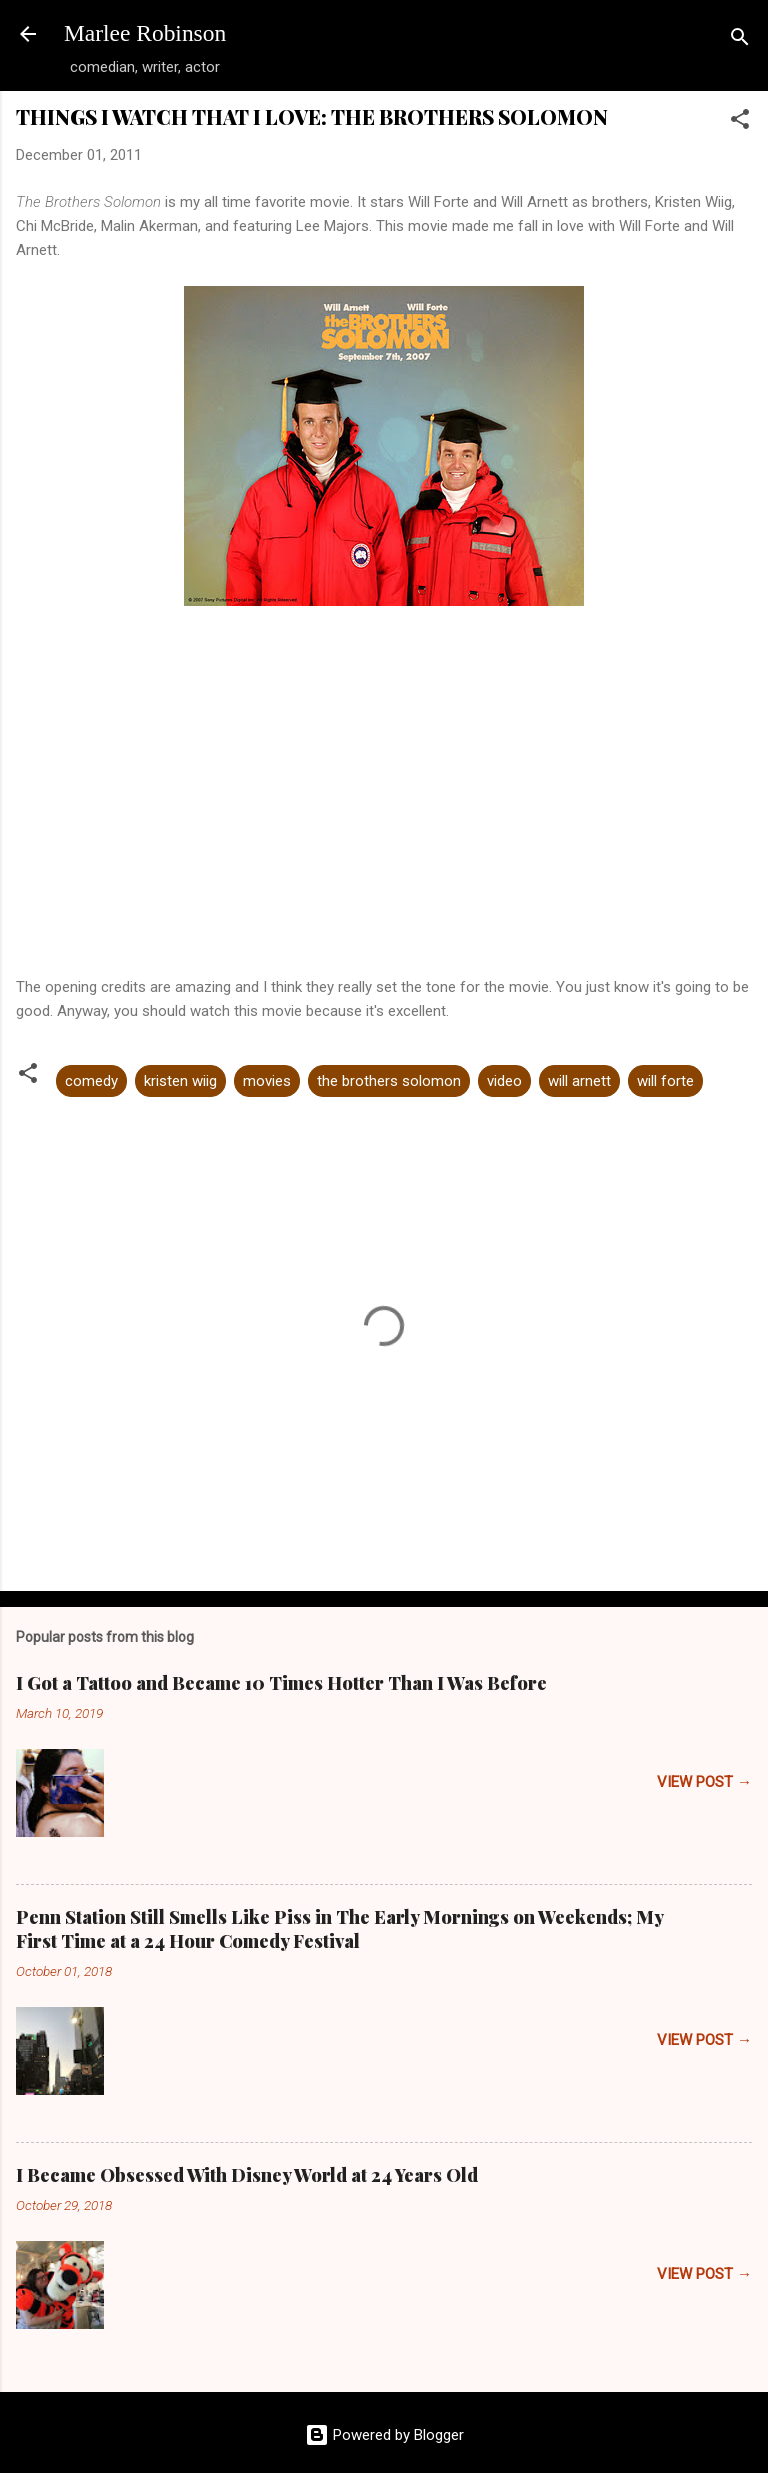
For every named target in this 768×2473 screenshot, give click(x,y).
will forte (665, 1081)
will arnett (579, 1081)
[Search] (740, 40)
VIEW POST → (704, 1782)
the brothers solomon (389, 1081)
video (504, 1081)
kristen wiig (180, 1081)
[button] (740, 122)
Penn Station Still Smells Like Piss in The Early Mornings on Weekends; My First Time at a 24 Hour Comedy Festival (339, 1929)
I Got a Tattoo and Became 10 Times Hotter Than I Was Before (281, 1683)
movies (267, 1081)
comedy (91, 1081)
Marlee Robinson (145, 33)
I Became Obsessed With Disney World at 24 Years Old (247, 2175)
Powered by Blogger (384, 2435)
